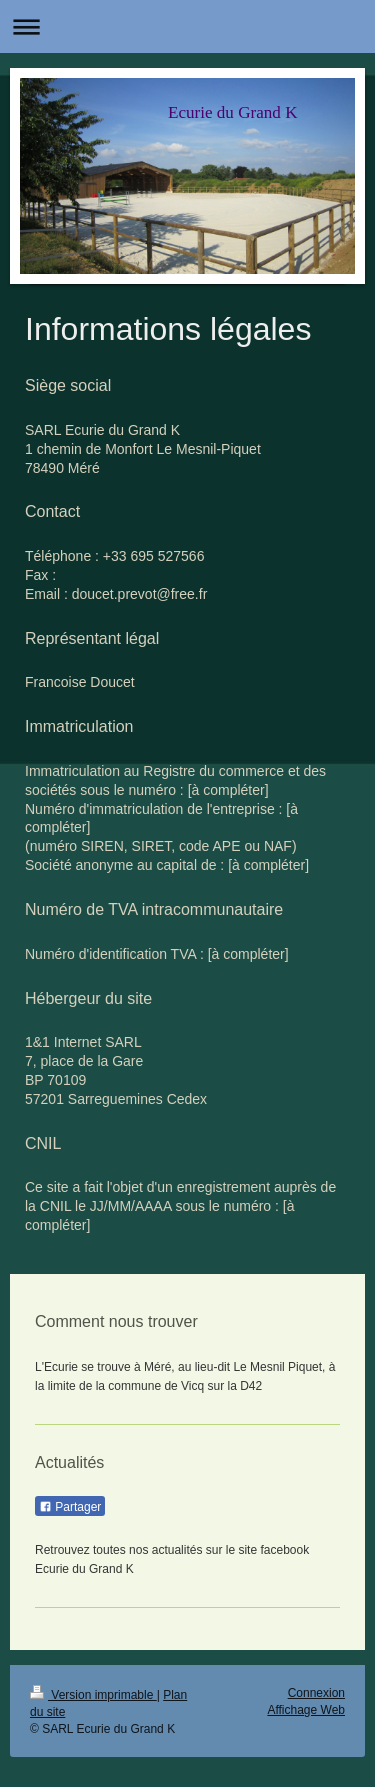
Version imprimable (93, 1695)
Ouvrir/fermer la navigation (187, 26)
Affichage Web (306, 1710)
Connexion (316, 1693)
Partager (70, 1507)
